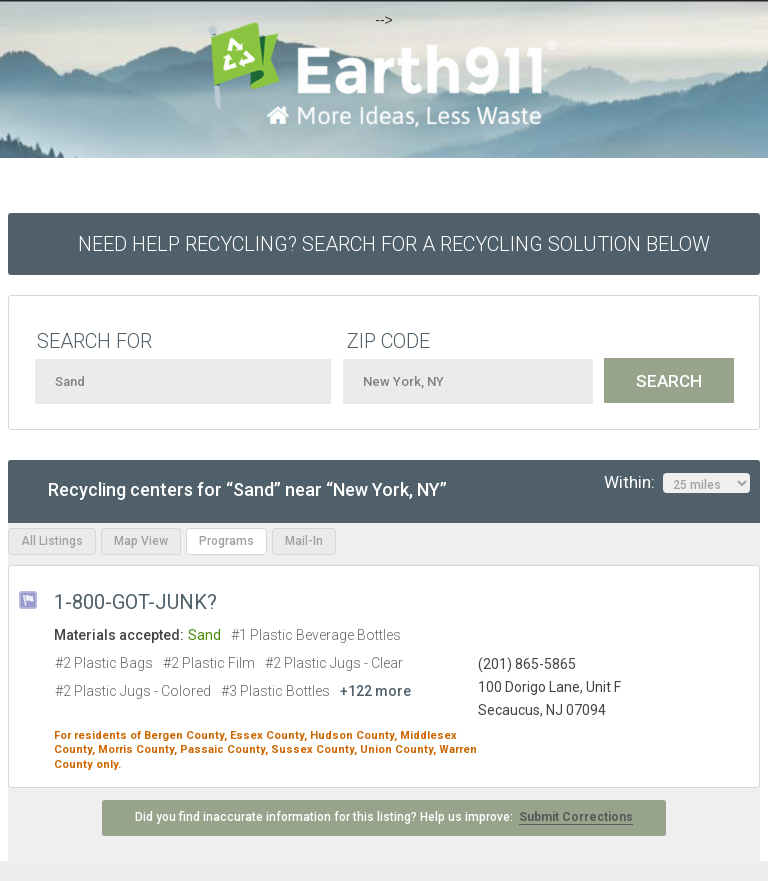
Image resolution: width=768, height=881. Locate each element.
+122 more (375, 691)
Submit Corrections (576, 817)
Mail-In (304, 541)
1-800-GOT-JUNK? (135, 602)
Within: (677, 483)
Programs (226, 541)
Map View (141, 541)
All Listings (52, 541)
